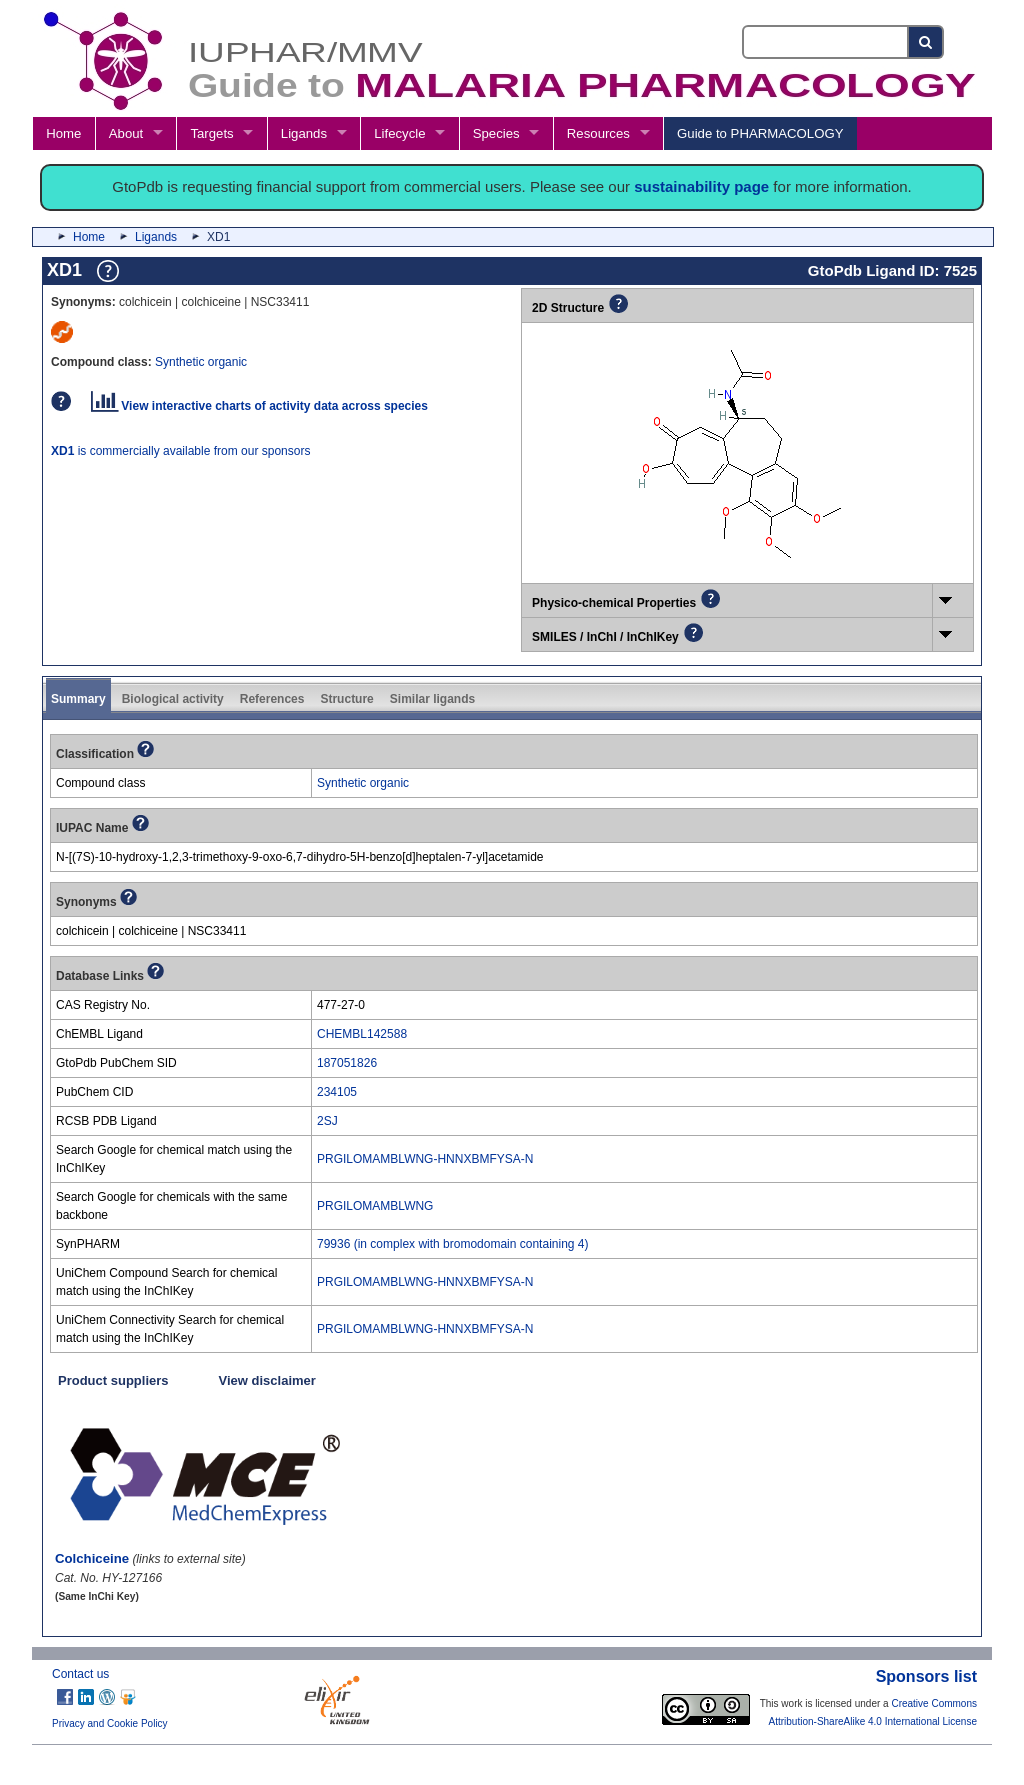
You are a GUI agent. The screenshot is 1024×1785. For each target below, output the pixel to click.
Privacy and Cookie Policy (110, 1723)
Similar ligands (432, 699)
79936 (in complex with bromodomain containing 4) (452, 1244)
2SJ (327, 1121)
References (272, 699)
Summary (78, 699)
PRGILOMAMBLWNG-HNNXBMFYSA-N (425, 1159)
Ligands (304, 133)
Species (496, 133)
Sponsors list (926, 1676)
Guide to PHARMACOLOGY (760, 133)
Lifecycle (399, 133)
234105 (337, 1092)
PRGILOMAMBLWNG (375, 1206)
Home (63, 133)
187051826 (347, 1063)
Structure (346, 699)
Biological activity (173, 699)
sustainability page (701, 186)
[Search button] (926, 42)
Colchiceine (92, 1558)
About (126, 133)
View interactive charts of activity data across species (259, 406)
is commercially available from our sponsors (180, 451)
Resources (598, 133)
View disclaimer (267, 1380)
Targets (211, 133)
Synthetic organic (201, 362)
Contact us (80, 1674)
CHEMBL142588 (362, 1034)
